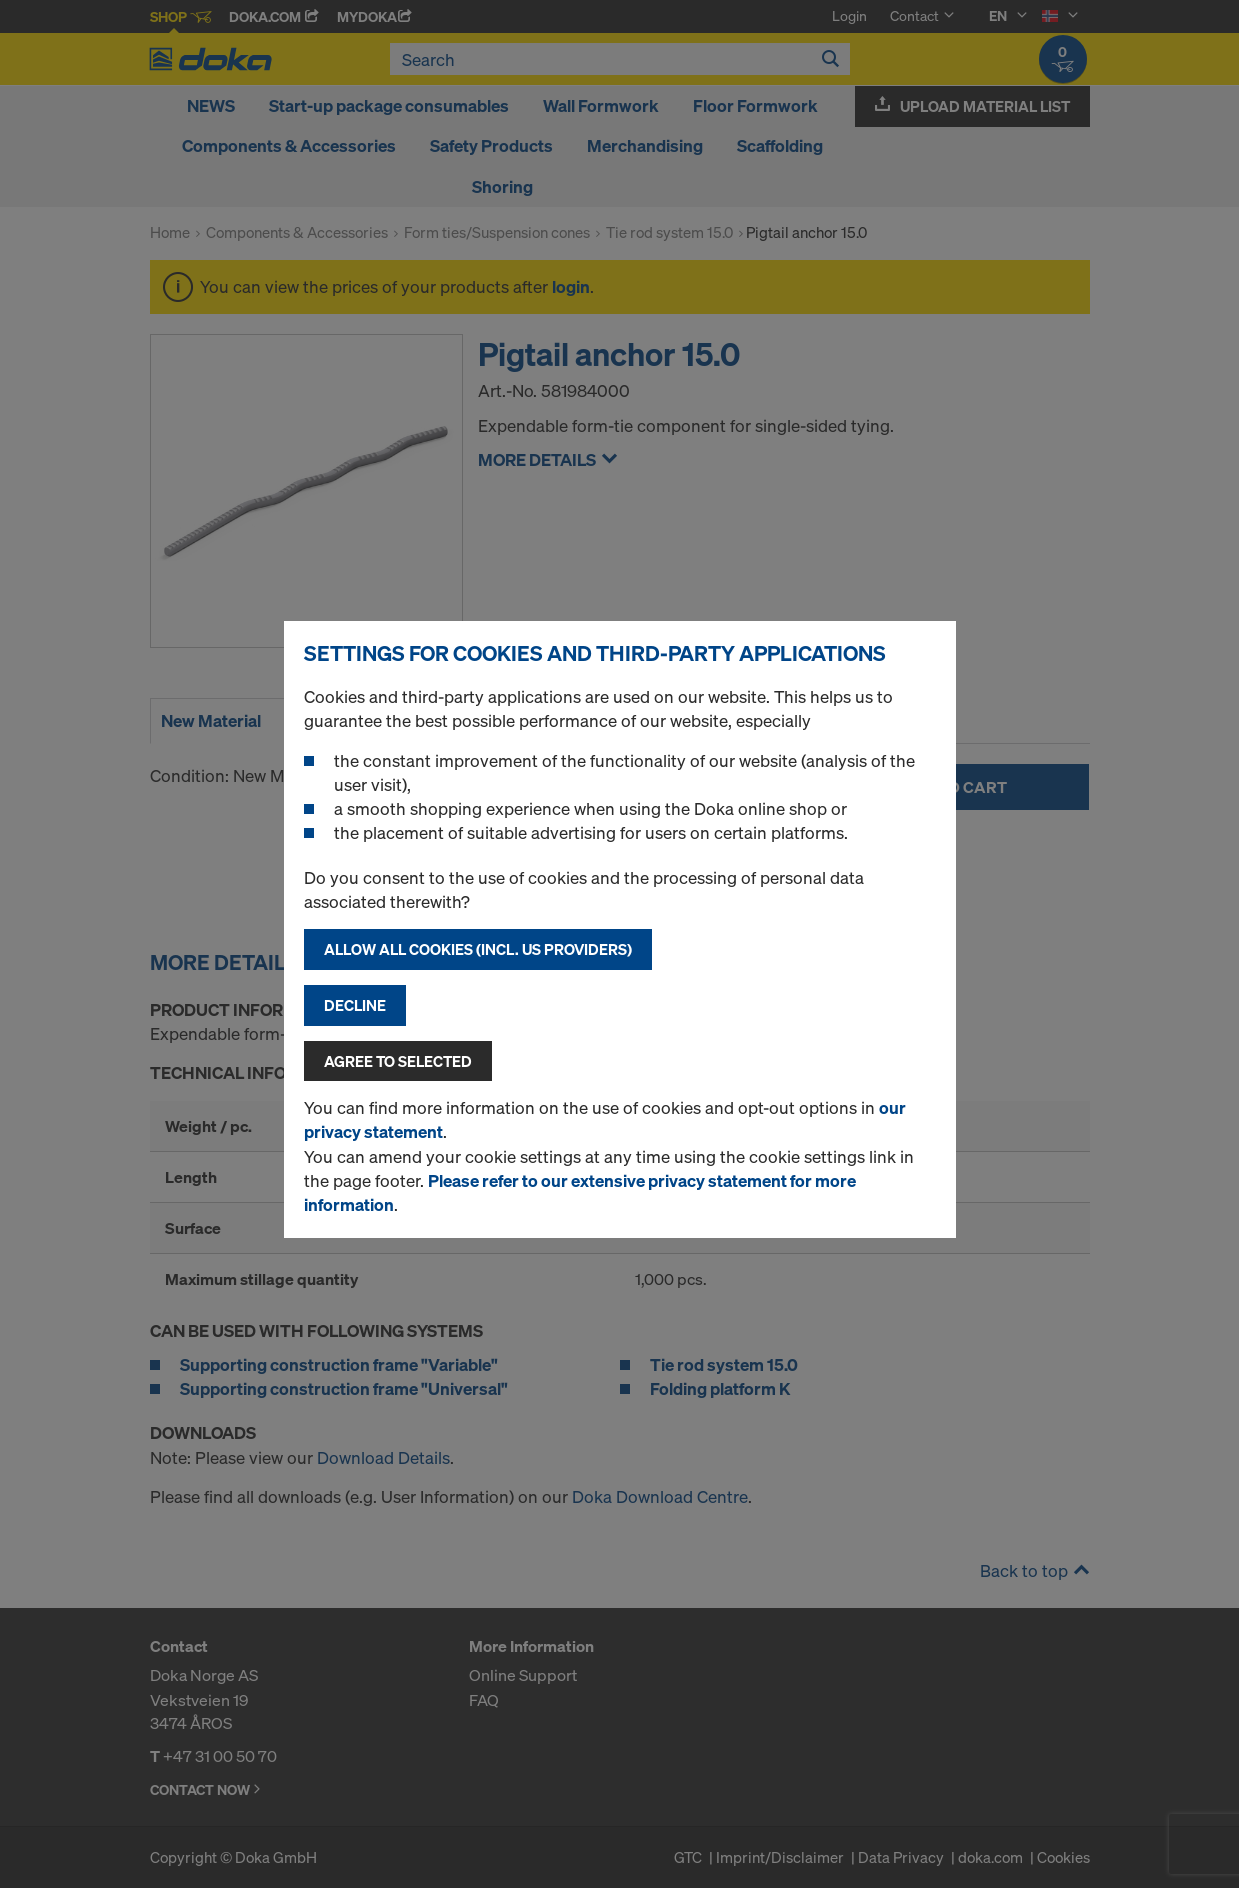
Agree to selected (398, 1061)
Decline (355, 1005)
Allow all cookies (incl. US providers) (478, 949)
